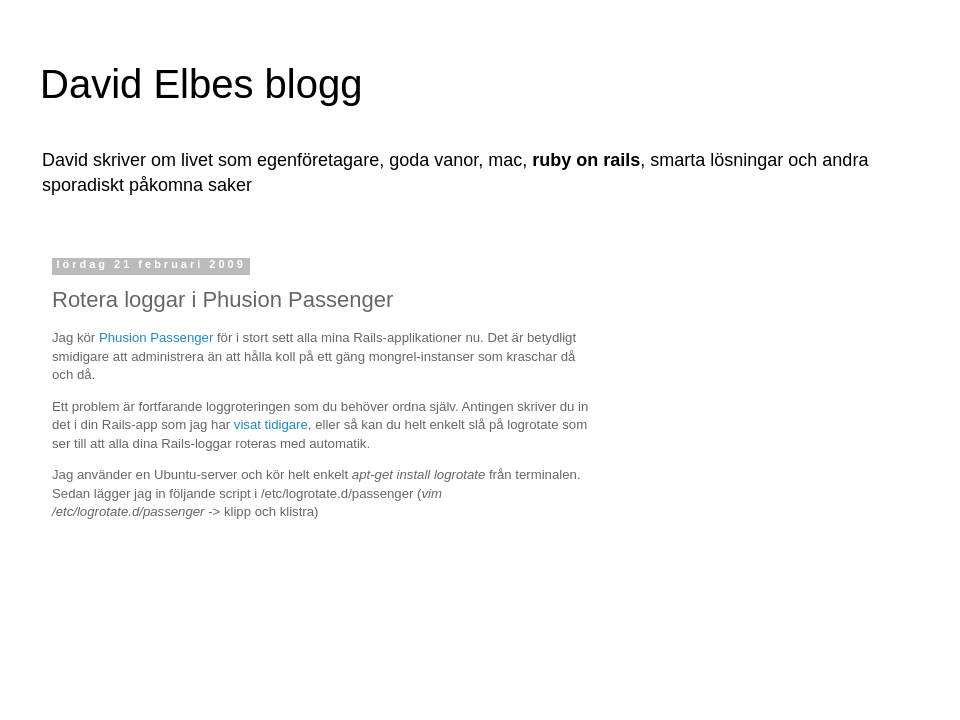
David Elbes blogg (201, 84)
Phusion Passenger (156, 337)
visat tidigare (271, 424)
